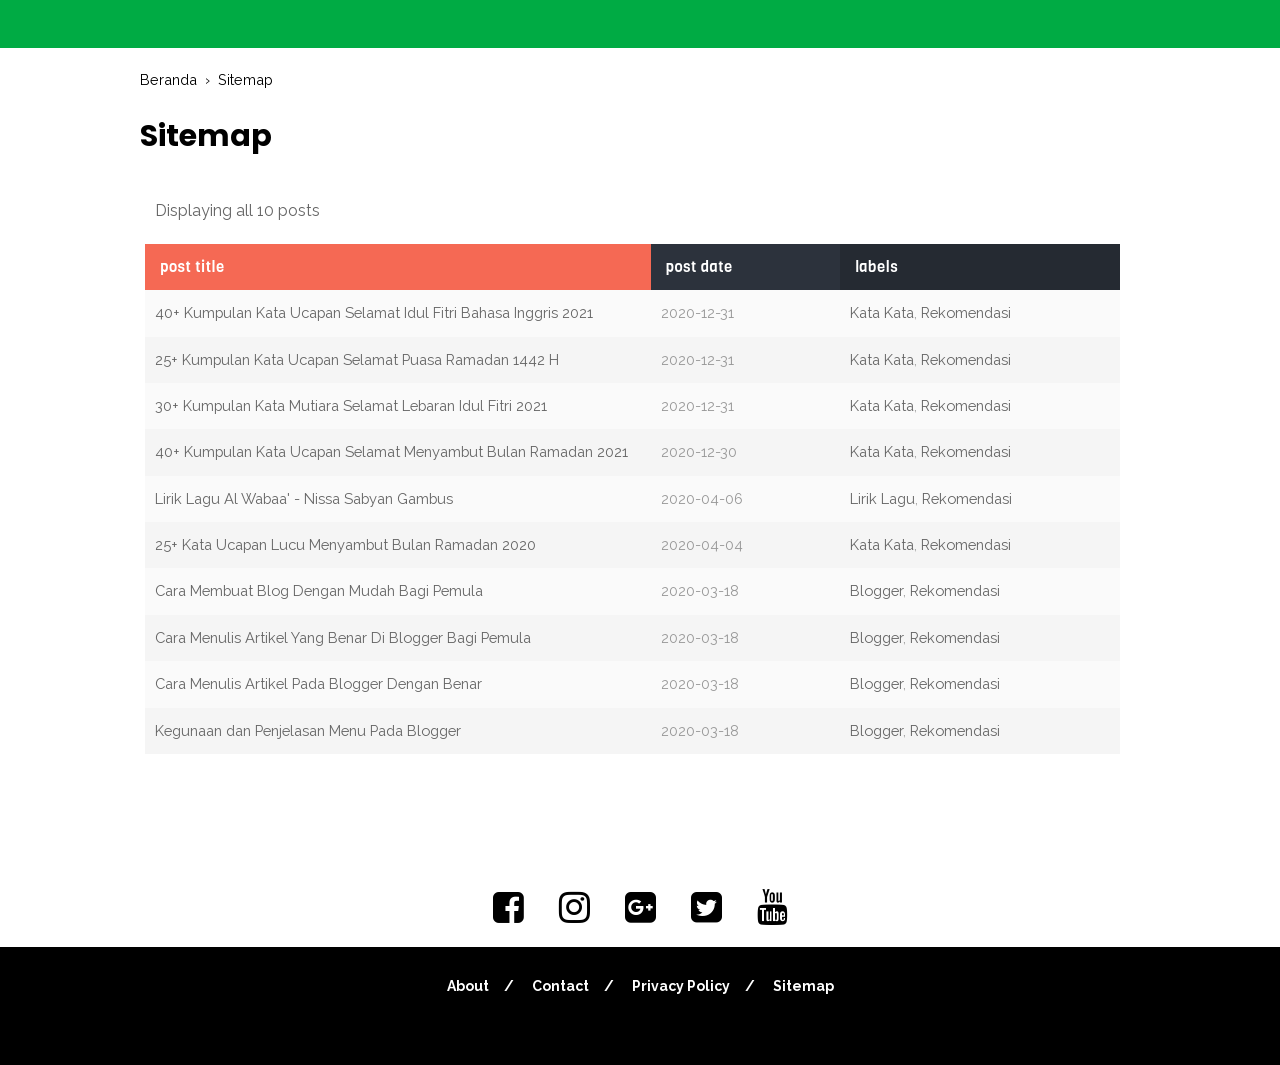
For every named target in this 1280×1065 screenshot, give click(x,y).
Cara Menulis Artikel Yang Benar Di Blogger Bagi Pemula (343, 637)
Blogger (876, 590)
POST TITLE (192, 267)
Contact (560, 986)
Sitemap (803, 986)
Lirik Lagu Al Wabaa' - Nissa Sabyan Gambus (304, 498)
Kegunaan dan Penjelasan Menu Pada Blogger (308, 730)
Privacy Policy (681, 986)
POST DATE (699, 267)
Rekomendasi (966, 312)
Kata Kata (882, 312)
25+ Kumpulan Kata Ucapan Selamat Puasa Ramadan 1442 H (357, 359)
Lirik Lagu (882, 498)
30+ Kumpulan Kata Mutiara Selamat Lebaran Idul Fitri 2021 (351, 405)
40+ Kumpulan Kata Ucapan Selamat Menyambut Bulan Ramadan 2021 (391, 451)
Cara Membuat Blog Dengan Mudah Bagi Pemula (319, 590)
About (468, 986)
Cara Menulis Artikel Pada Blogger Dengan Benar (318, 683)
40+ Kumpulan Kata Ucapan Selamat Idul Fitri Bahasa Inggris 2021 (374, 312)
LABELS (876, 267)
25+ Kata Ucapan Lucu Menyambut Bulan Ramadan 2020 (345, 544)
